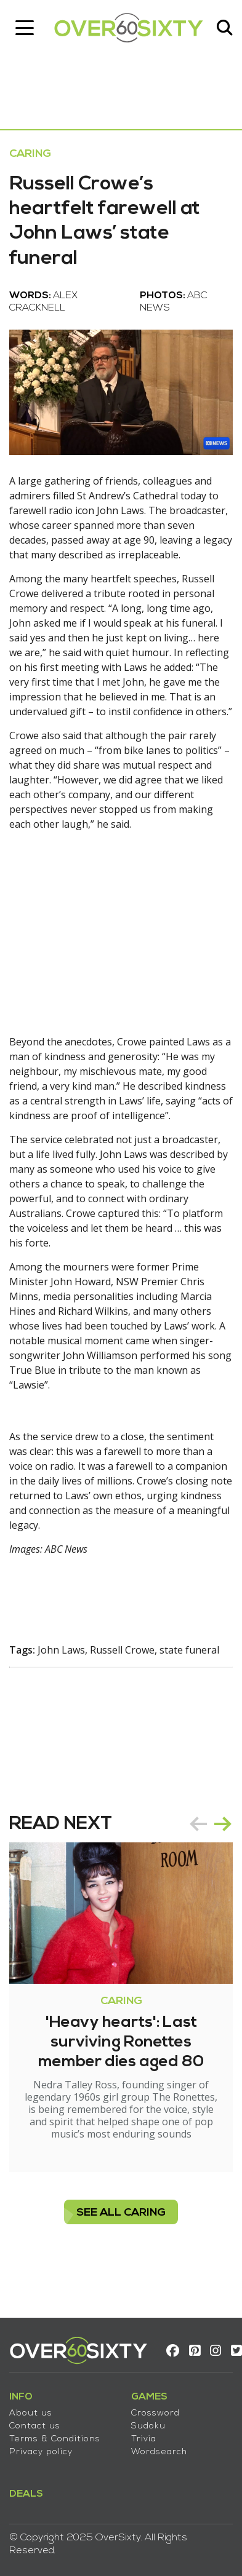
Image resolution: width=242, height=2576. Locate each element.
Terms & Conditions (54, 2439)
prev (198, 1824)
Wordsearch (159, 2452)
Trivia (143, 2439)
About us (30, 2413)
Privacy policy (41, 2452)
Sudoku (148, 2426)
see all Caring (121, 2213)
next (223, 1824)
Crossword (155, 2413)
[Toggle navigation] (24, 27)
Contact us (34, 2426)
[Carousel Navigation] (210, 1824)
